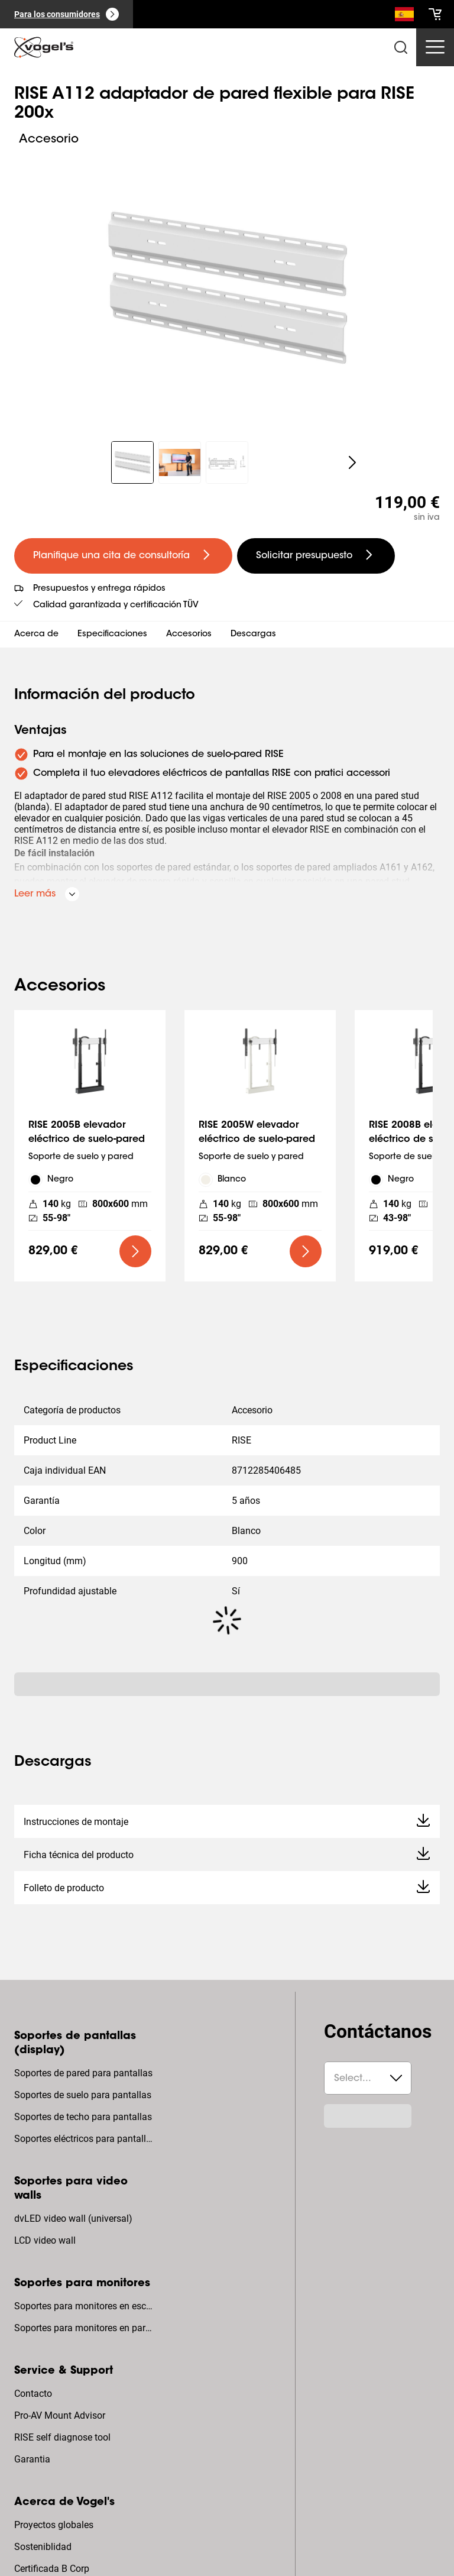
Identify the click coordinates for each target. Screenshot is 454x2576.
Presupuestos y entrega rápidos (99, 589)
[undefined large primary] (123, 556)
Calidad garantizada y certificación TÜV (116, 605)
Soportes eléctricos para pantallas (84, 2138)
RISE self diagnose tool (62, 2437)
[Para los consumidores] (66, 14)
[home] (43, 47)
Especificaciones (112, 634)
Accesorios (189, 634)
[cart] (435, 14)
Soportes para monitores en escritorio (84, 2306)
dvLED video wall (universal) (73, 2218)
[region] (227, 288)
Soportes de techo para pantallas (83, 2116)
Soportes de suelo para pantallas (82, 2095)
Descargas (253, 634)
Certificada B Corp (51, 2568)
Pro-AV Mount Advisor (59, 2415)
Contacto (33, 2393)
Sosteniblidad (43, 2546)
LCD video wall (45, 2240)
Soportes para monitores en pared (84, 2328)
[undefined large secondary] (316, 556)
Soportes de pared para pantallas (83, 2073)
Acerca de (36, 634)
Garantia (32, 2459)
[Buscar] (404, 16)
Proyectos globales (53, 2524)
